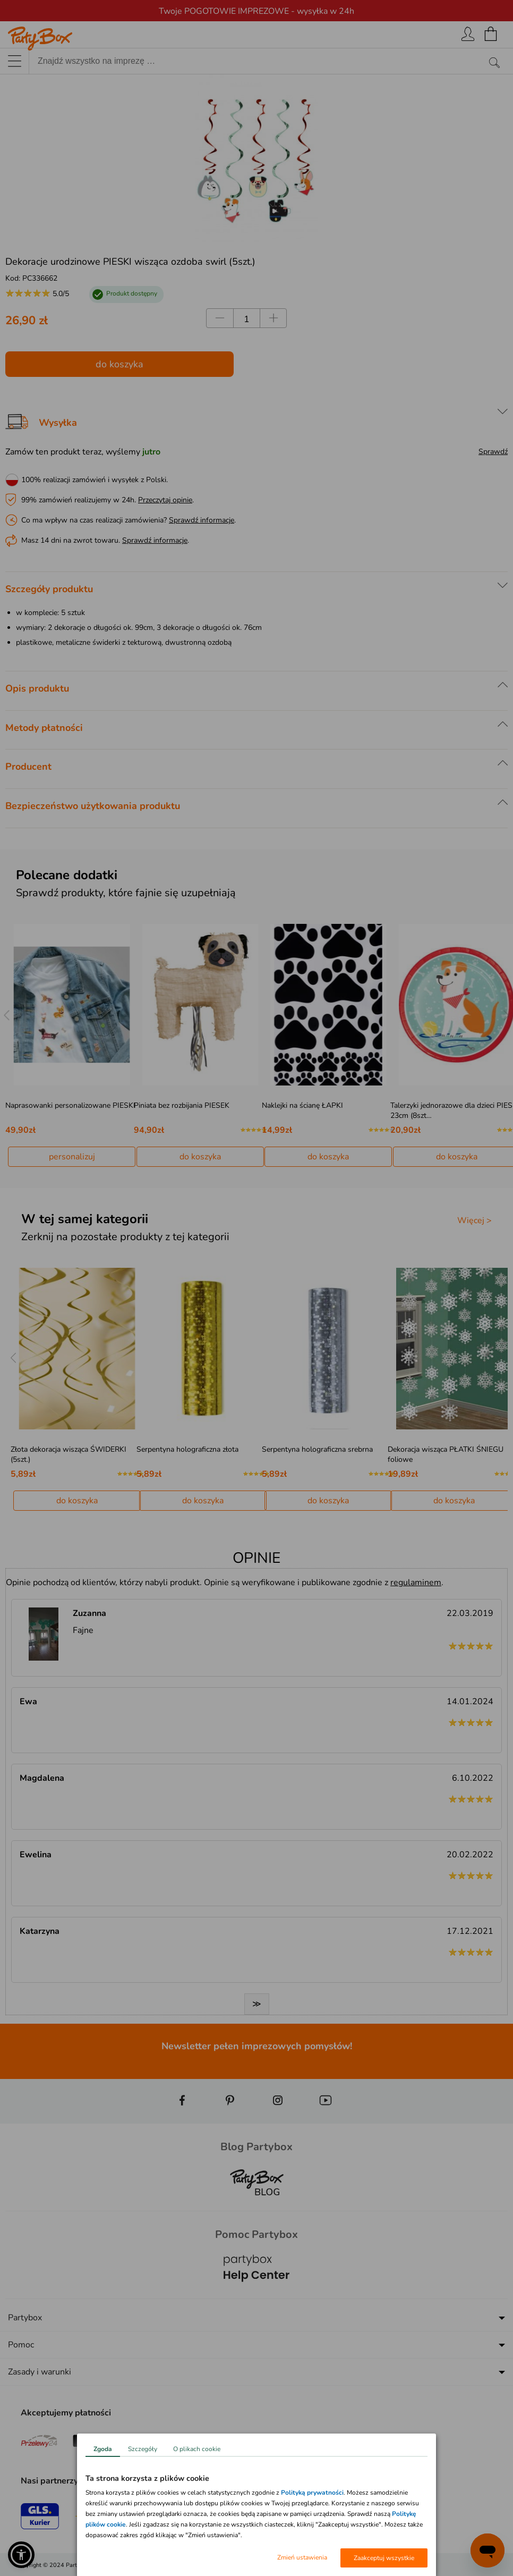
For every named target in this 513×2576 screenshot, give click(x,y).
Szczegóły (142, 2449)
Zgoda (102, 2449)
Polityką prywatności (312, 2492)
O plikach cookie (196, 2449)
